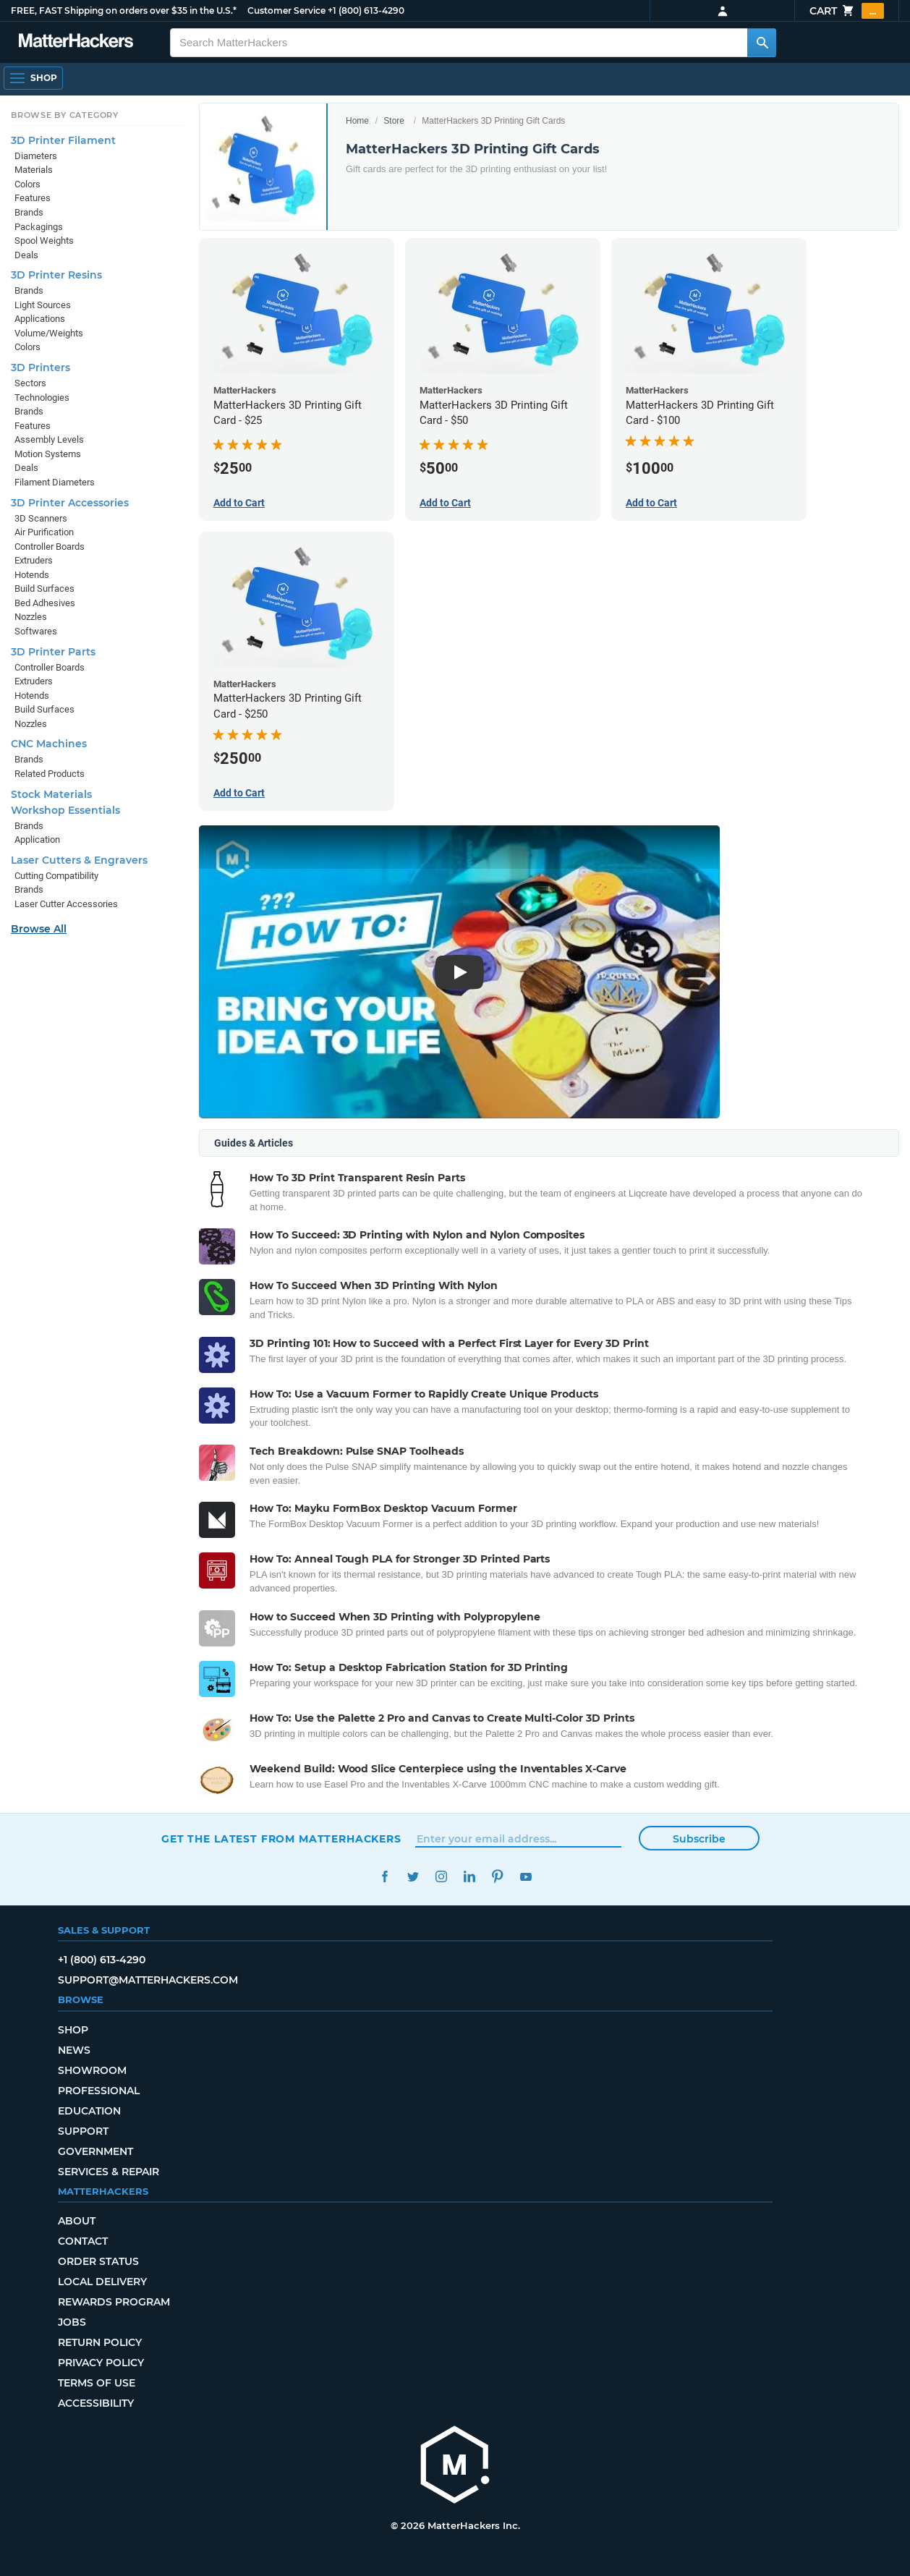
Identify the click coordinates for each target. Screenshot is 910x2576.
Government (95, 2151)
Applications (39, 318)
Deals (26, 255)
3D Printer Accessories (70, 502)
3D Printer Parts (53, 651)
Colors (27, 184)
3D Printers (40, 367)
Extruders (33, 560)
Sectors (30, 383)
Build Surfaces (44, 588)
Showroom (92, 2070)
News (74, 2050)
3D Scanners (40, 518)
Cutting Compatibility (56, 875)
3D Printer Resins (56, 274)
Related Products (49, 773)
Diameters (35, 155)
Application (37, 839)
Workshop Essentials (65, 810)
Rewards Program (114, 2301)
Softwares (35, 631)
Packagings (38, 226)
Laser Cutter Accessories (66, 903)
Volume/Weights (48, 333)
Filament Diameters (54, 482)
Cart (846, 11)
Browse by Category (65, 115)
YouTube (525, 1877)
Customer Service (286, 10)
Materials (33, 169)
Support (83, 2131)
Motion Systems (47, 454)
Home (357, 121)
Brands (28, 212)
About (76, 2220)
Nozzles (30, 616)
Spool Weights (44, 240)
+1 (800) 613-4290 (366, 10)
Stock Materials (51, 794)
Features (32, 197)
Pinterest (497, 1877)
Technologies (41, 397)
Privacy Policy (101, 2362)
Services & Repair (108, 2171)
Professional (99, 2090)
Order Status (98, 2261)
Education (89, 2110)
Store (393, 121)
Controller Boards (49, 546)
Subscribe (699, 1838)
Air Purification (44, 532)
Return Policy (100, 2342)
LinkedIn (469, 1877)
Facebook (384, 1877)
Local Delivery (102, 2281)
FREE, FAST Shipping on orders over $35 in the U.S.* (124, 10)
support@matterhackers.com (148, 1979)
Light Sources (42, 304)
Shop (73, 2029)
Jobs (72, 2322)
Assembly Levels (49, 439)
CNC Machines (49, 743)
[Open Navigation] (33, 78)
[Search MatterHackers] (761, 42)
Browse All (39, 928)
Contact (83, 2241)
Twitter (412, 1877)
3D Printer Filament (63, 140)
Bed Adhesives (44, 603)
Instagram (441, 1877)
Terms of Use (96, 2382)
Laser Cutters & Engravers (79, 860)
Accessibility (96, 2403)
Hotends (31, 574)
